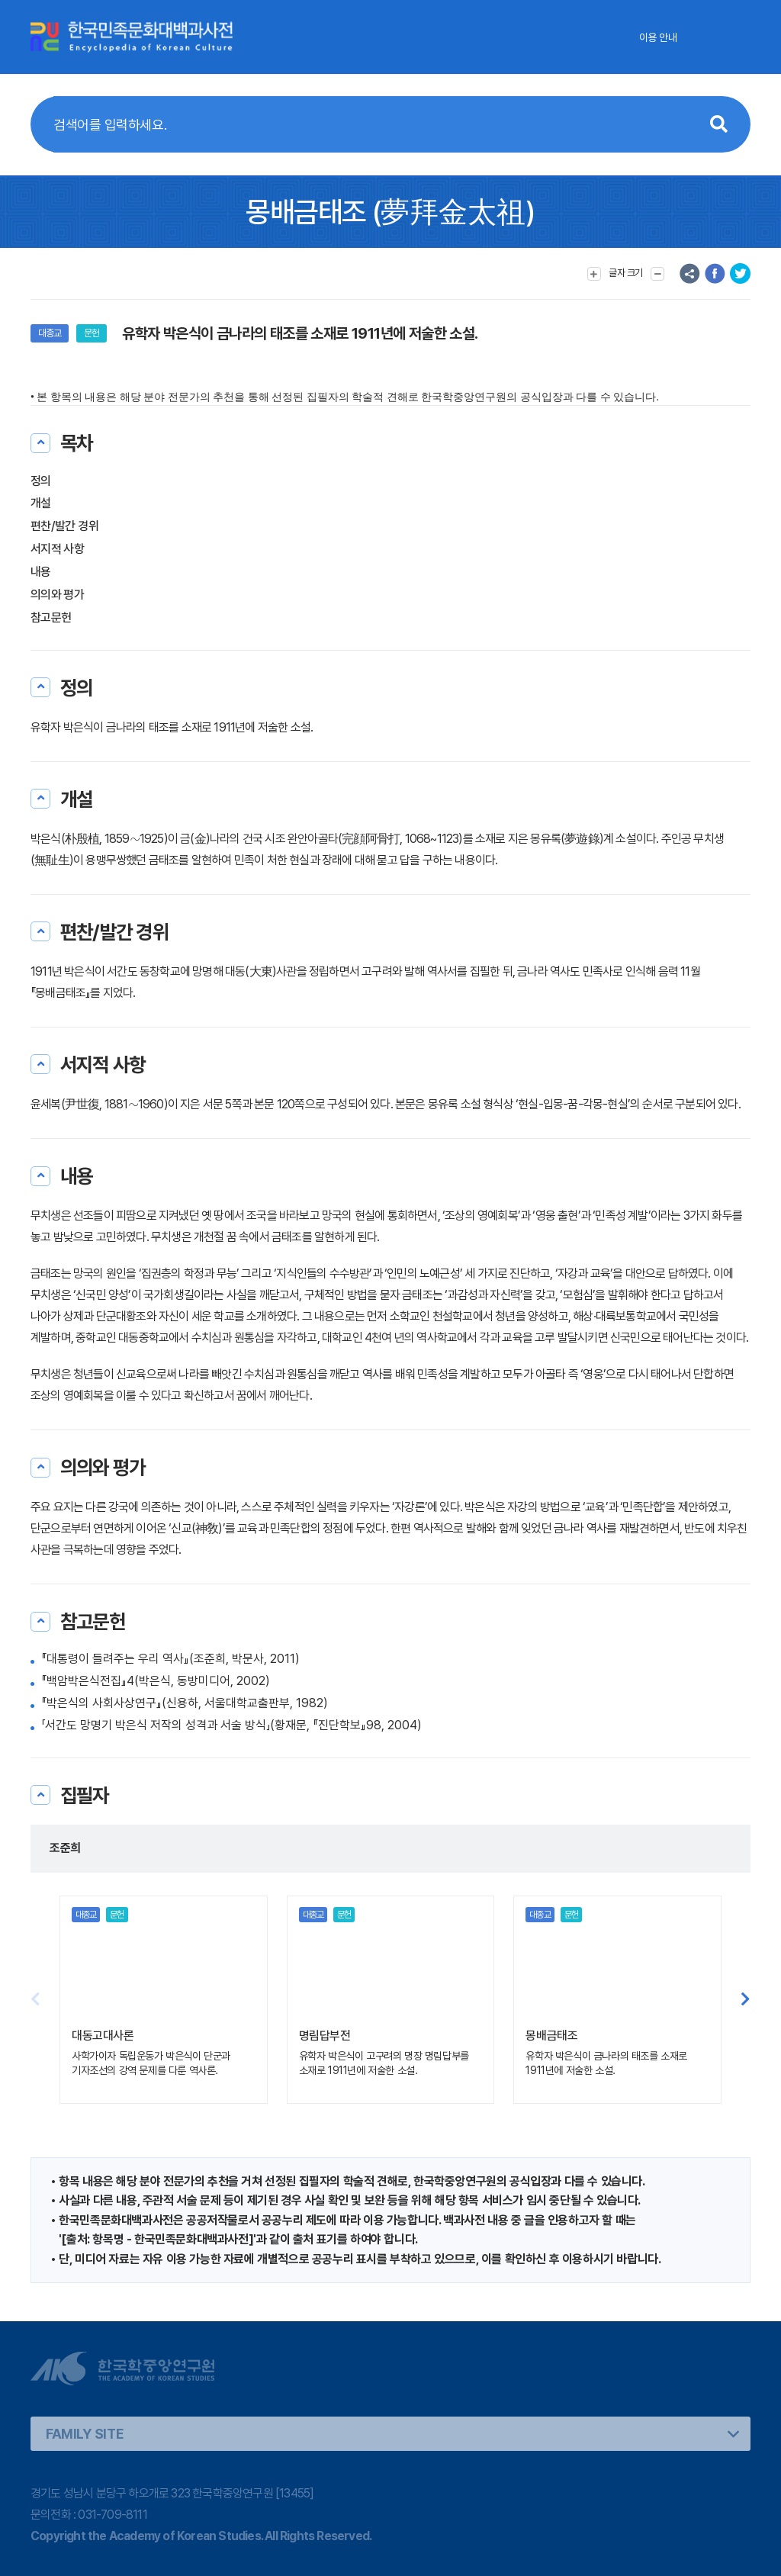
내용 (41, 571)
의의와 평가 (57, 594)
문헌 (91, 333)
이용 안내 (658, 37)
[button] (745, 1999)
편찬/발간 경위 (64, 526)
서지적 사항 (57, 549)
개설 (41, 503)
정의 (41, 481)
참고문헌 (51, 617)
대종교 (49, 333)
